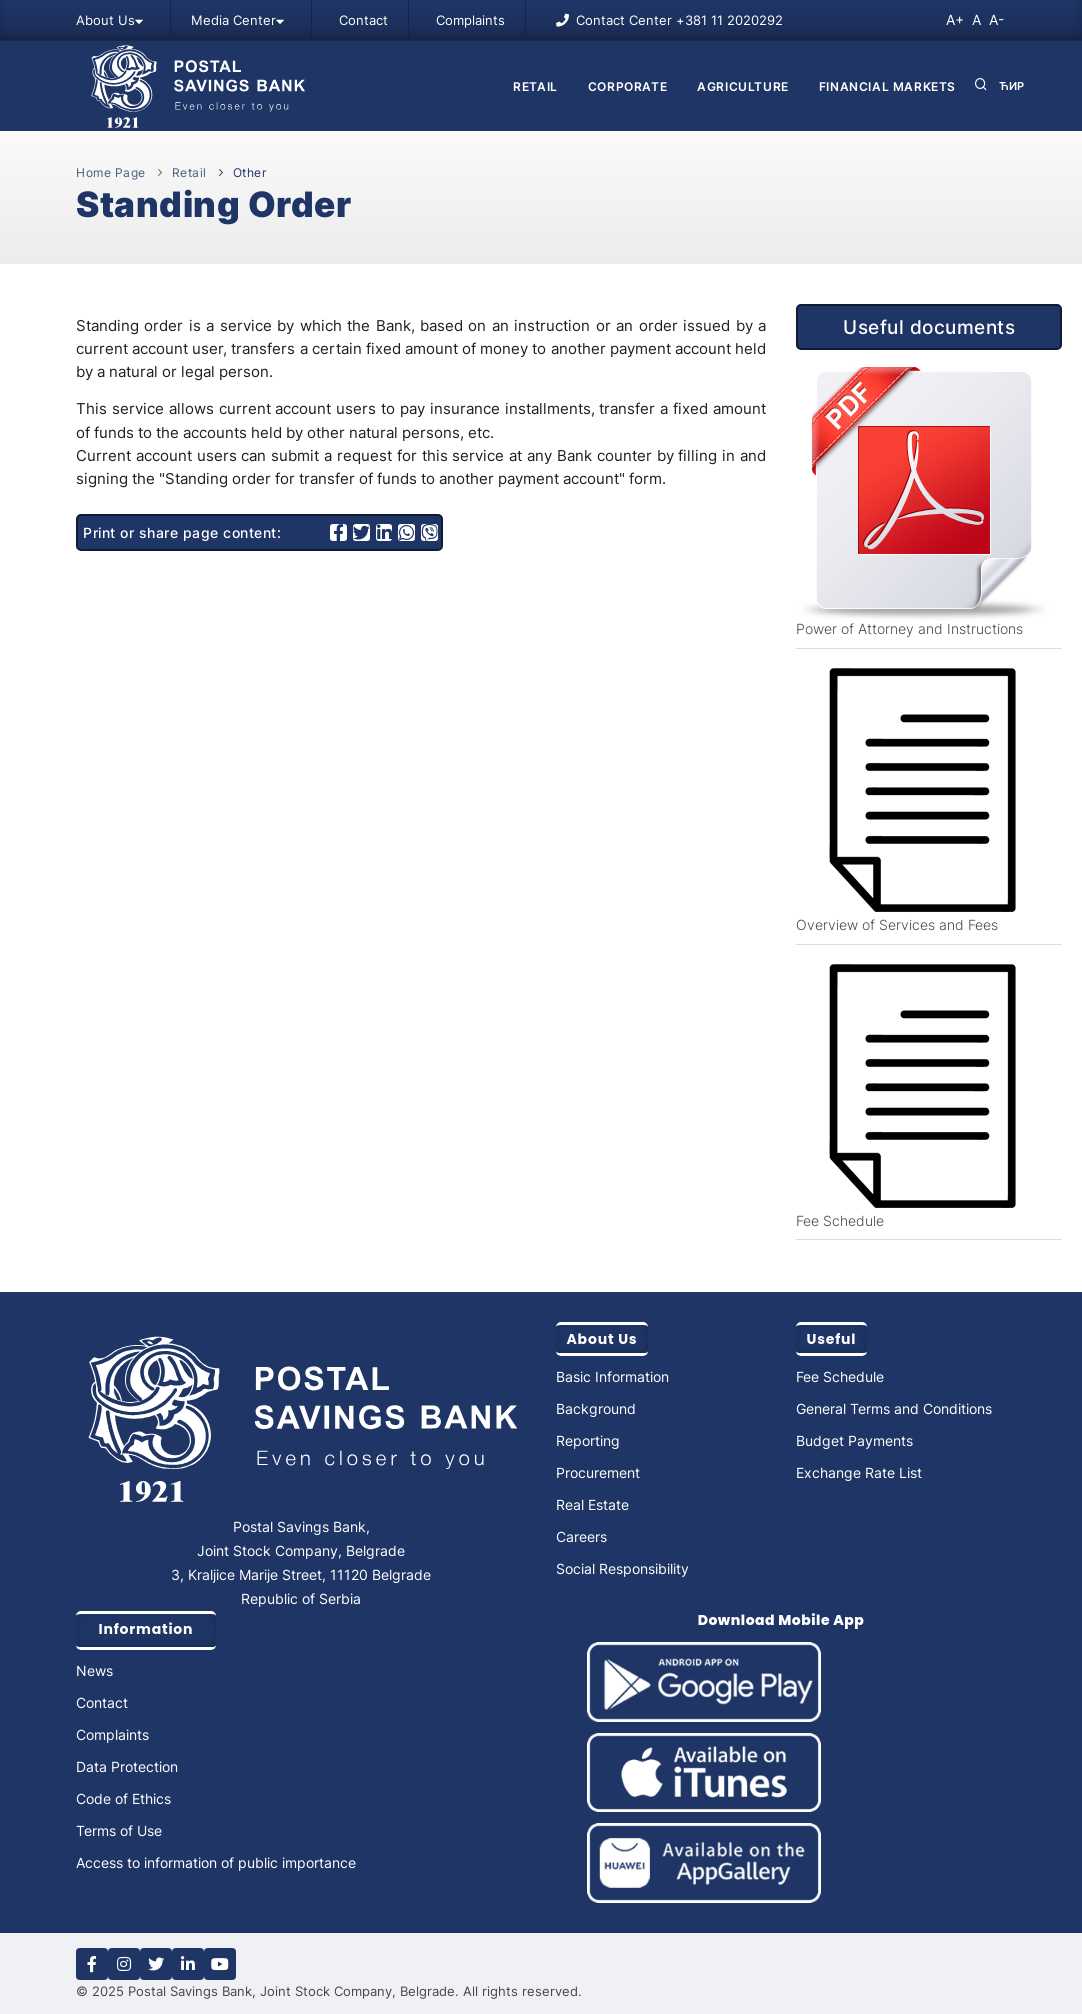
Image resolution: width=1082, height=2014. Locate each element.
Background (596, 1408)
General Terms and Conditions (894, 1408)
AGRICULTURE (743, 86)
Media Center (237, 20)
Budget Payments (854, 1440)
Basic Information (612, 1376)
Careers (581, 1536)
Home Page (111, 172)
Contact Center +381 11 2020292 (679, 20)
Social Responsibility (622, 1568)
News (94, 1670)
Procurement (598, 1472)
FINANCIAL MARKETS (887, 86)
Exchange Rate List (859, 1472)
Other (250, 172)
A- (996, 19)
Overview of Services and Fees (897, 924)
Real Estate (592, 1504)
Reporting (588, 1440)
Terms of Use (119, 1830)
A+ (955, 19)
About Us (109, 20)
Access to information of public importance (216, 1862)
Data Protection (127, 1766)
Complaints (470, 20)
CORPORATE (627, 86)
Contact (363, 20)
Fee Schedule (840, 1220)
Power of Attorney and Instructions (909, 628)
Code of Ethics (123, 1798)
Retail (535, 86)
